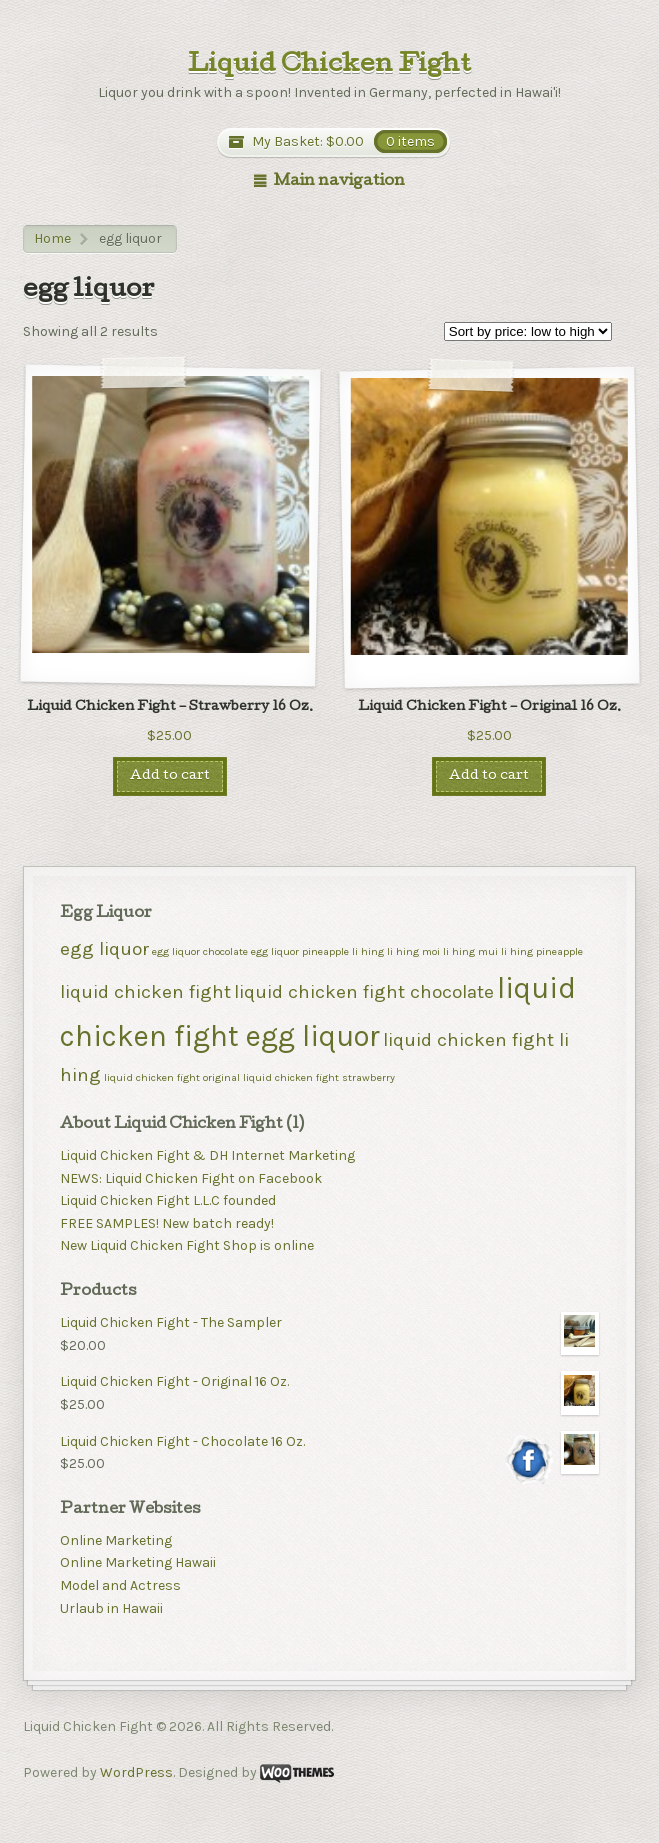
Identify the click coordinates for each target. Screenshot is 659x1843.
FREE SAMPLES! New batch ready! (167, 1223)
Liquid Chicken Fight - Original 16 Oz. (329, 1382)
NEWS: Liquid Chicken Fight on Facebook (191, 1178)
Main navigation (339, 182)
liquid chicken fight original (172, 1077)
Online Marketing (116, 1540)
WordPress (136, 1772)
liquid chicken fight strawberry (319, 1077)
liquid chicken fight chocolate (364, 992)
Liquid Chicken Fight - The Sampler (329, 1323)
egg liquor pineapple (300, 951)
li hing (368, 951)
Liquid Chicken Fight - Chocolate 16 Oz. (329, 1442)
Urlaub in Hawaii (111, 1608)
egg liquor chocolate (200, 951)
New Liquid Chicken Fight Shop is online (187, 1245)
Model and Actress (120, 1585)
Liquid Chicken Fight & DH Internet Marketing (207, 1155)
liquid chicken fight (145, 992)
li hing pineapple (542, 951)
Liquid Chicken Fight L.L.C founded (168, 1200)
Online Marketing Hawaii (138, 1562)
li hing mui (470, 951)
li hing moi (413, 951)
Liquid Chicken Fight (329, 66)
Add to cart (170, 776)
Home (52, 238)
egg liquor (104, 949)
